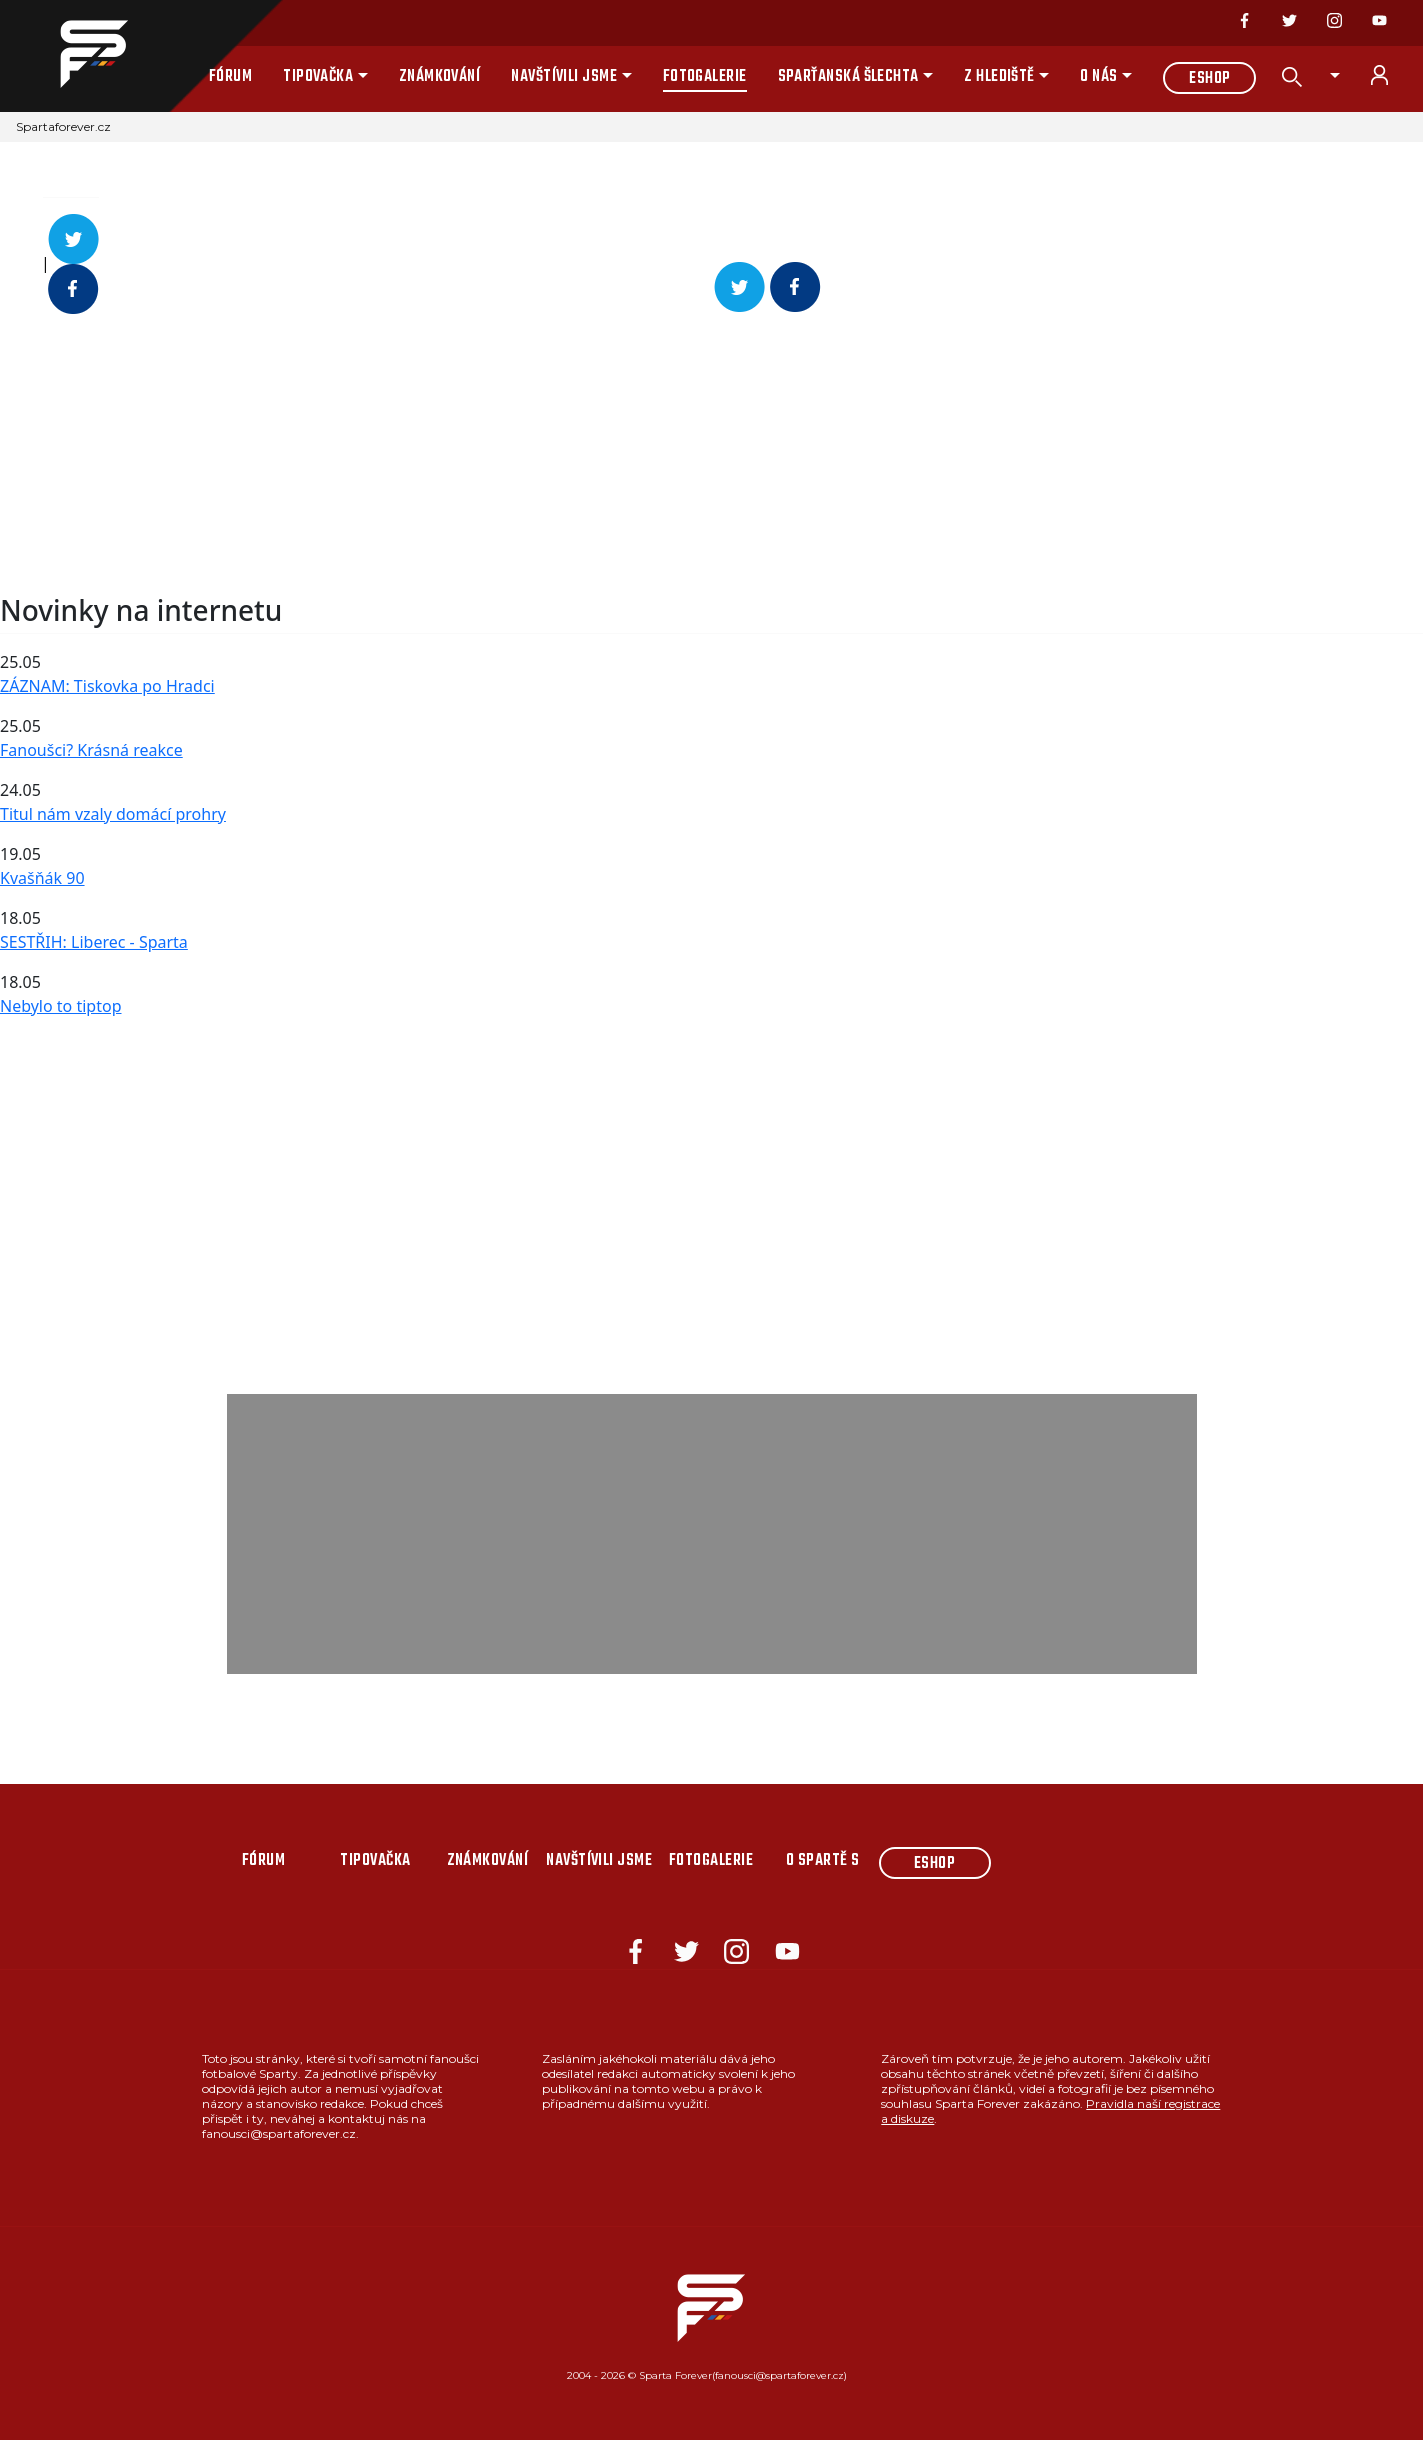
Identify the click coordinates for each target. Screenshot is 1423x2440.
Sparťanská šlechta (848, 77)
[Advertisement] (600, 454)
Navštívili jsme (564, 77)
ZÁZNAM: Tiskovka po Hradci (107, 686)
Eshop (1209, 79)
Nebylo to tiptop (61, 1006)
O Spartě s (823, 1861)
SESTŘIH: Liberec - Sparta (94, 942)
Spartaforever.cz (63, 126)
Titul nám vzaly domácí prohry (113, 814)
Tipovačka (318, 77)
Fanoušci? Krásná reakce (91, 750)
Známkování (440, 77)
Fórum (230, 77)
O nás (1098, 77)
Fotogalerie (705, 77)
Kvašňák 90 (42, 878)
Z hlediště (999, 77)
